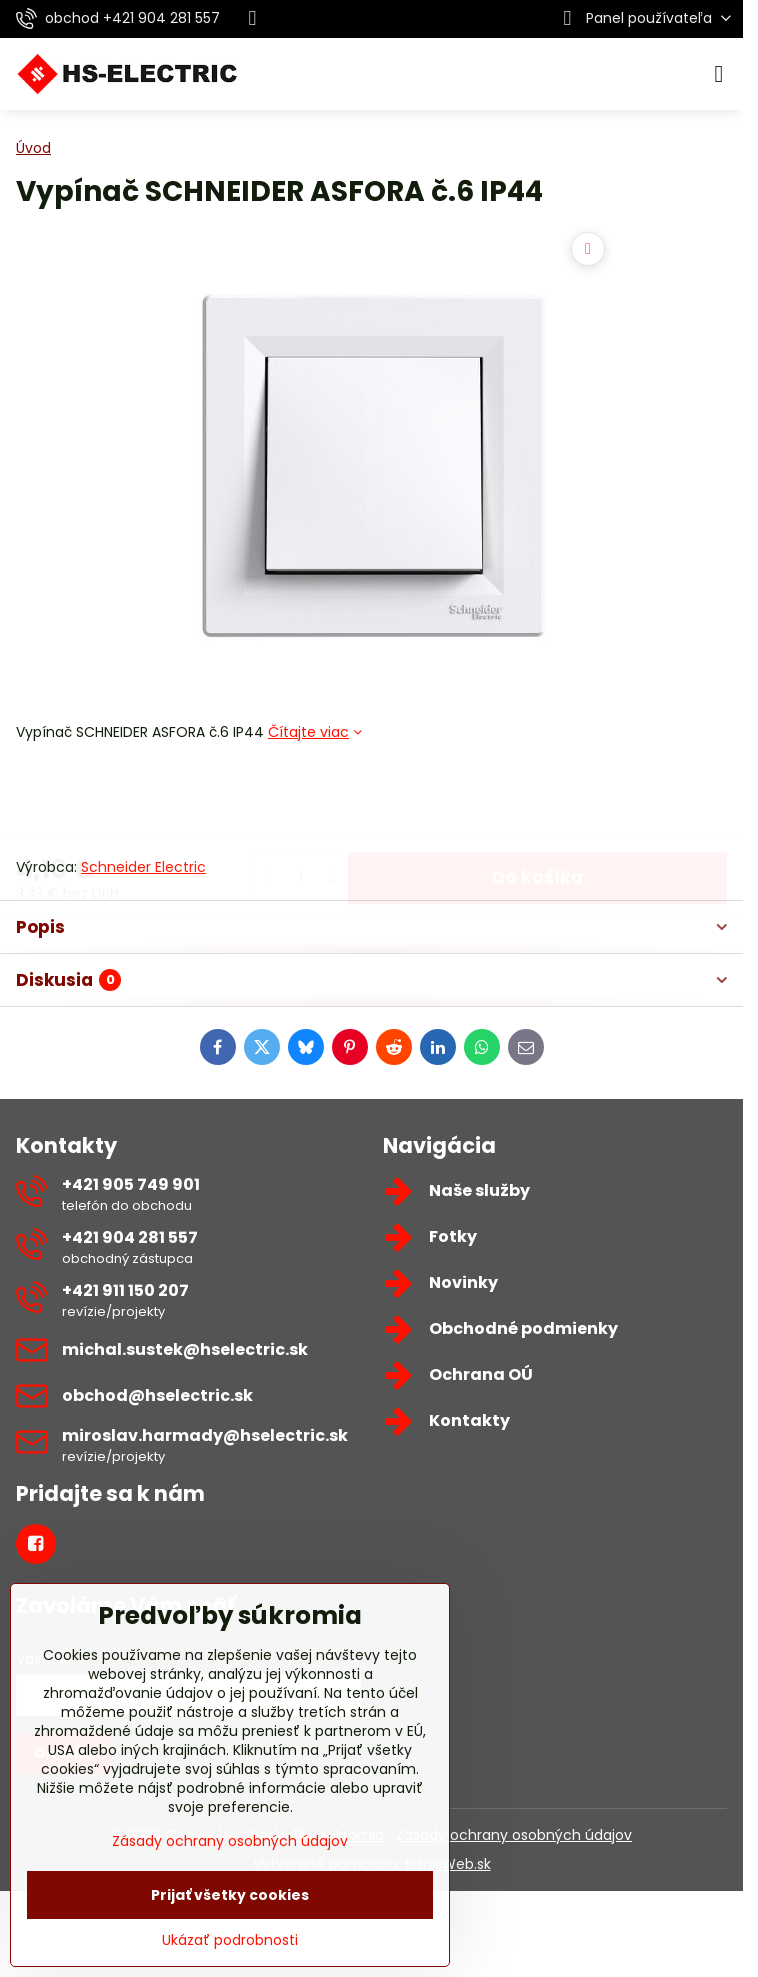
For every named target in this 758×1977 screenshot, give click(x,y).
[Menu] (719, 74)
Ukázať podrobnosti (230, 1940)
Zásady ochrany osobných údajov (514, 1835)
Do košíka (537, 799)
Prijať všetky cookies (230, 1895)
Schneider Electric (143, 867)
